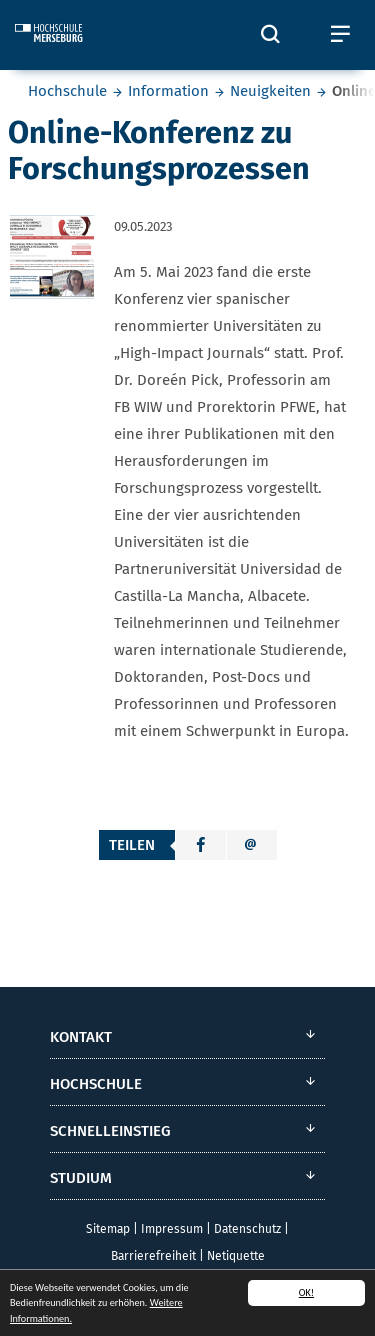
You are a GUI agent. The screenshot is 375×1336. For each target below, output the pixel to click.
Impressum (172, 1229)
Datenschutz (247, 1229)
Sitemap (108, 1229)
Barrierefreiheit (153, 1256)
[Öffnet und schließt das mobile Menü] (340, 35)
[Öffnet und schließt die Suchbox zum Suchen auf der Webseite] (270, 35)
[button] (201, 845)
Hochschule (67, 91)
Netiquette (236, 1256)
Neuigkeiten (270, 91)
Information (168, 91)
